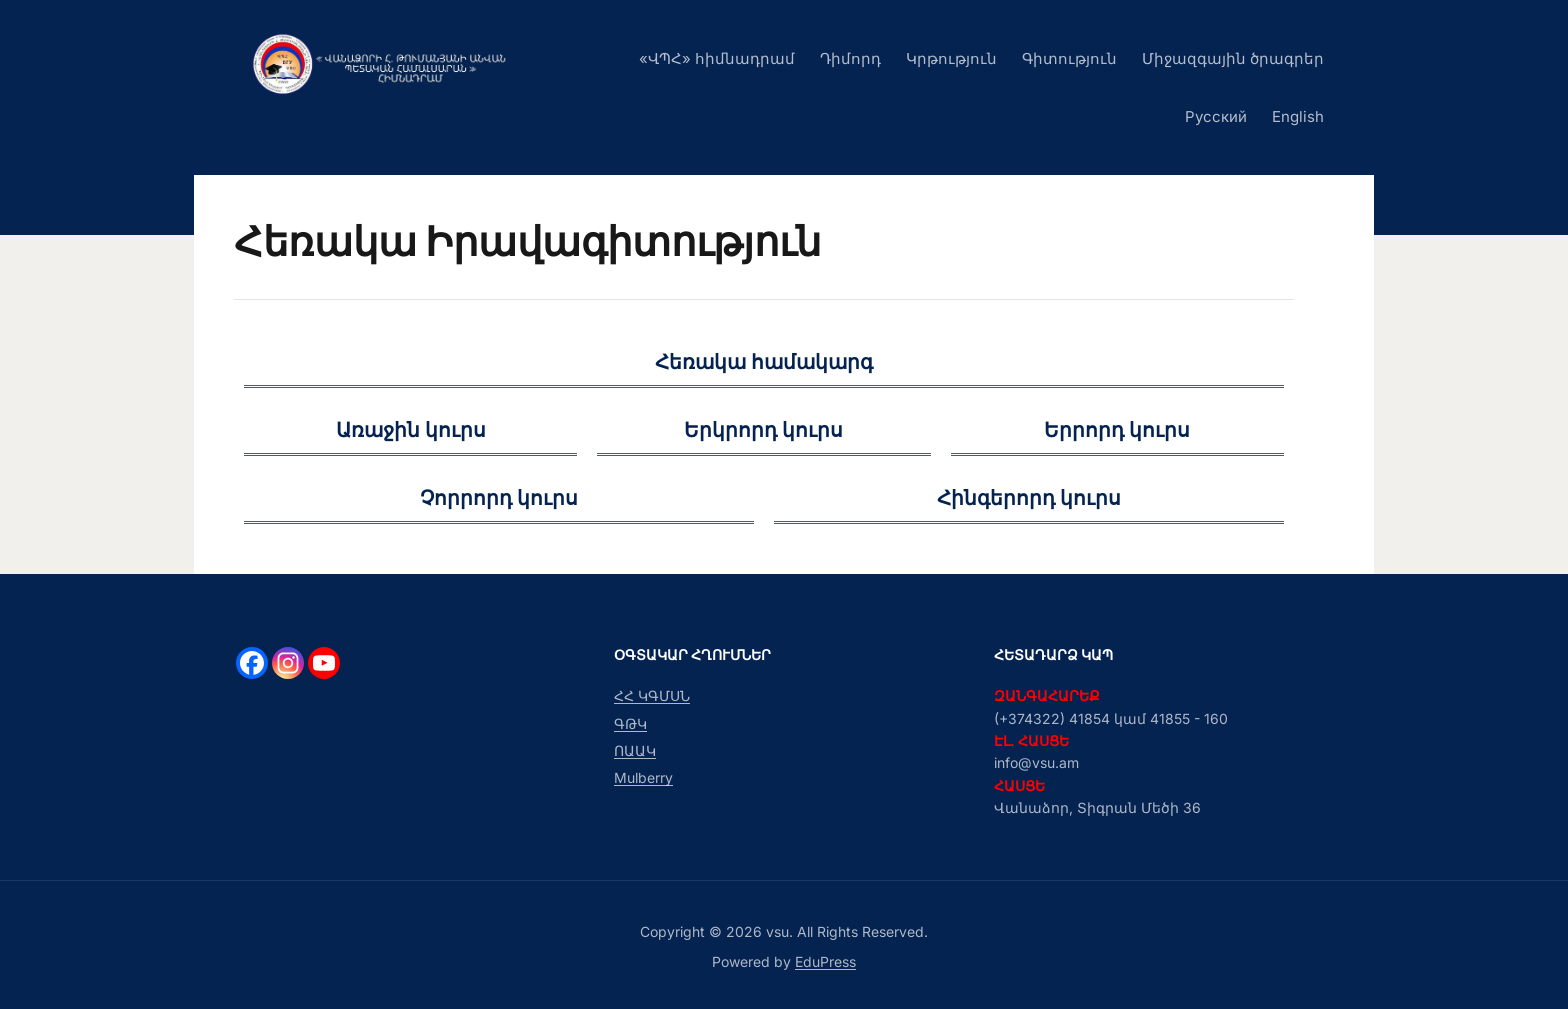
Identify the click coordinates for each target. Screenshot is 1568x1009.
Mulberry (643, 777)
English (1298, 116)
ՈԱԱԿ (635, 750)
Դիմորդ (850, 58)
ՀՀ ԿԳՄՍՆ (652, 695)
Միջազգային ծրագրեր (1233, 58)
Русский (1216, 116)
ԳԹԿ (630, 723)
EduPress (825, 961)
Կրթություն (951, 58)
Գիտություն (1069, 58)
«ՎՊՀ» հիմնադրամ (717, 58)
